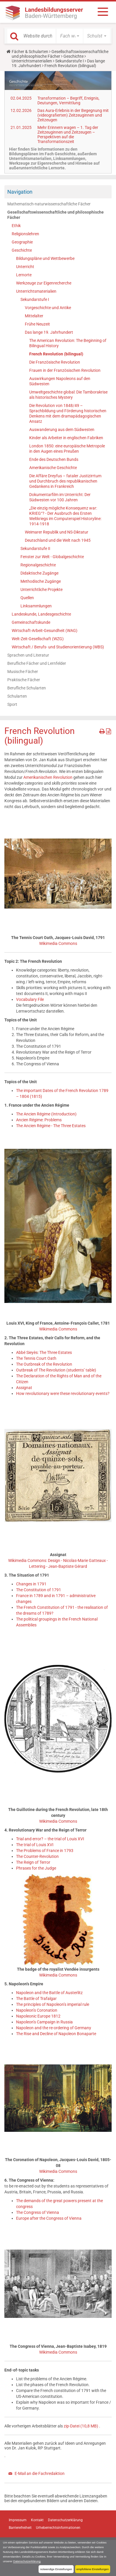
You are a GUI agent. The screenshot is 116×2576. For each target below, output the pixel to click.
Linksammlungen (36, 606)
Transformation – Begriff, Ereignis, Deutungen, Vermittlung (68, 100)
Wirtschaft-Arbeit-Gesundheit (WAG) (44, 630)
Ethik (16, 225)
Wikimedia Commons (58, 943)
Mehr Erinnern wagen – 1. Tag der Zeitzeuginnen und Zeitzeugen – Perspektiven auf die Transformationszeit (67, 134)
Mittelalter (34, 316)
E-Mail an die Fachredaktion (40, 2473)
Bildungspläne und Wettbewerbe (45, 258)
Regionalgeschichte (38, 565)
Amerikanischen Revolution (47, 777)
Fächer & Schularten (30, 51)
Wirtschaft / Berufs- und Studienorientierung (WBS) (58, 647)
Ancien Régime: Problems (39, 1119)
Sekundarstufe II (35, 548)
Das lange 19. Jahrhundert (49, 332)
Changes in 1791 (31, 1584)
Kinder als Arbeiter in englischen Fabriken (66, 437)
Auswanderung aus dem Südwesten (61, 429)
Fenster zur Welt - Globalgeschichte (52, 556)
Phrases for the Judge (36, 1868)
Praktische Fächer (23, 679)
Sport (12, 704)
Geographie (22, 242)
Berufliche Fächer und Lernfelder (36, 663)
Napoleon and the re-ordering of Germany (53, 2027)
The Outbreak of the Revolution (44, 1364)
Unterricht (25, 266)
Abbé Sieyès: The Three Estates (44, 1352)
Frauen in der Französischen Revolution (65, 370)
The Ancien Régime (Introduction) (46, 1114)
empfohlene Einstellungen (93, 2569)
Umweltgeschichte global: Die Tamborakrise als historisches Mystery (68, 395)
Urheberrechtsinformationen (58, 2528)
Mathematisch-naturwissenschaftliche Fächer (49, 204)
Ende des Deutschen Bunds (53, 459)
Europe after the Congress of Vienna (49, 2218)
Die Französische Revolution (54, 362)
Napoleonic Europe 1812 (38, 2016)
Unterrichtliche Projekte (41, 589)
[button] (70, 36)
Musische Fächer (22, 671)
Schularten (17, 696)
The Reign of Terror (33, 1862)
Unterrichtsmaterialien (32, 61)
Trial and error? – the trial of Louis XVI (50, 1838)
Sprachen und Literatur (28, 655)
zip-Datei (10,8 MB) (81, 2426)
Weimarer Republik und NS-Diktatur (56, 532)
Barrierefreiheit (20, 2528)
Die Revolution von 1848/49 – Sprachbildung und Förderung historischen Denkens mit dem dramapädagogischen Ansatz (67, 413)
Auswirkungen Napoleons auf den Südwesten (59, 381)
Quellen (27, 597)
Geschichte (73, 56)
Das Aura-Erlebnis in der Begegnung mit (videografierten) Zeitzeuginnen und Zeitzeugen (73, 115)
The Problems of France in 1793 (44, 1850)
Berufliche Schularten (26, 688)
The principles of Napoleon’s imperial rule (52, 2004)
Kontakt (37, 2520)
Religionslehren (25, 233)
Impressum (18, 2520)
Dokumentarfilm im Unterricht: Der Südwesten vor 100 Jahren (60, 497)
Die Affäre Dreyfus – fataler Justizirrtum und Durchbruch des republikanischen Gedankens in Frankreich (65, 481)
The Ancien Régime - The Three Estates (51, 1125)
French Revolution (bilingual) (56, 354)
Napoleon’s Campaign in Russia (44, 2022)
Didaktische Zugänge (39, 573)
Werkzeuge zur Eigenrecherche (43, 283)
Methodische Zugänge (40, 581)
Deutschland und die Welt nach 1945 (58, 540)
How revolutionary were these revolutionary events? (63, 1393)
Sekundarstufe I (69, 61)
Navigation (19, 192)
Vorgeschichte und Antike (48, 307)
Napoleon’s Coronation (36, 2010)
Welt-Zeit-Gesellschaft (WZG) (38, 638)
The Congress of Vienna (37, 2212)
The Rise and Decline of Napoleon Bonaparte (56, 2033)
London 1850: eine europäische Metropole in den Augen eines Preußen (67, 449)
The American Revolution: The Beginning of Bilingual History (67, 343)
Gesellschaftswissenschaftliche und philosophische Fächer (60, 54)
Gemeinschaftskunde (31, 622)
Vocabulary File (30, 999)
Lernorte (24, 274)
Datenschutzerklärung (26, 2561)
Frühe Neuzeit (37, 324)
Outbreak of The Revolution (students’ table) (56, 1370)
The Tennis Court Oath (36, 1358)
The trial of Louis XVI (34, 1844)
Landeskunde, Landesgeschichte (41, 614)
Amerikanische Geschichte (53, 467)
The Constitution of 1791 (38, 1589)
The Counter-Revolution (37, 1856)
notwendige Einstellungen (56, 2569)
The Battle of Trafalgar (36, 1998)
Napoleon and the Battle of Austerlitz (49, 1992)
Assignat (24, 1387)
